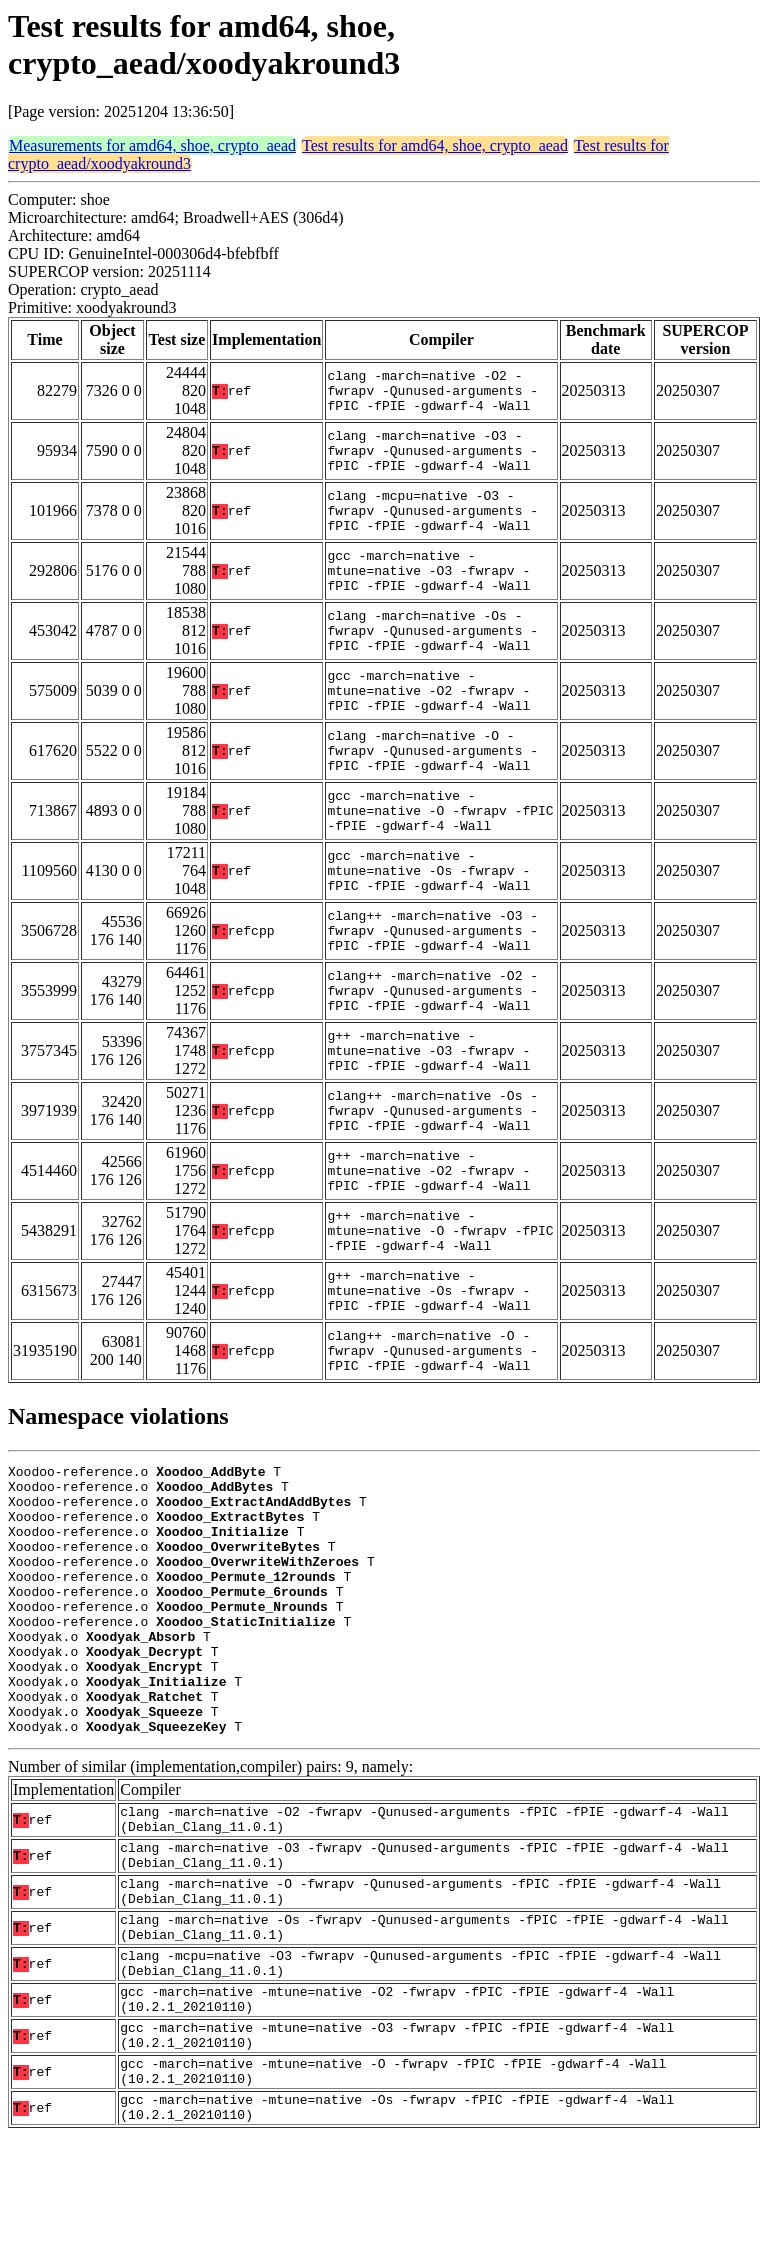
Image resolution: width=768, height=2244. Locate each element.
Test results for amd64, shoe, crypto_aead (435, 145)
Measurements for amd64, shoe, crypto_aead (152, 145)
